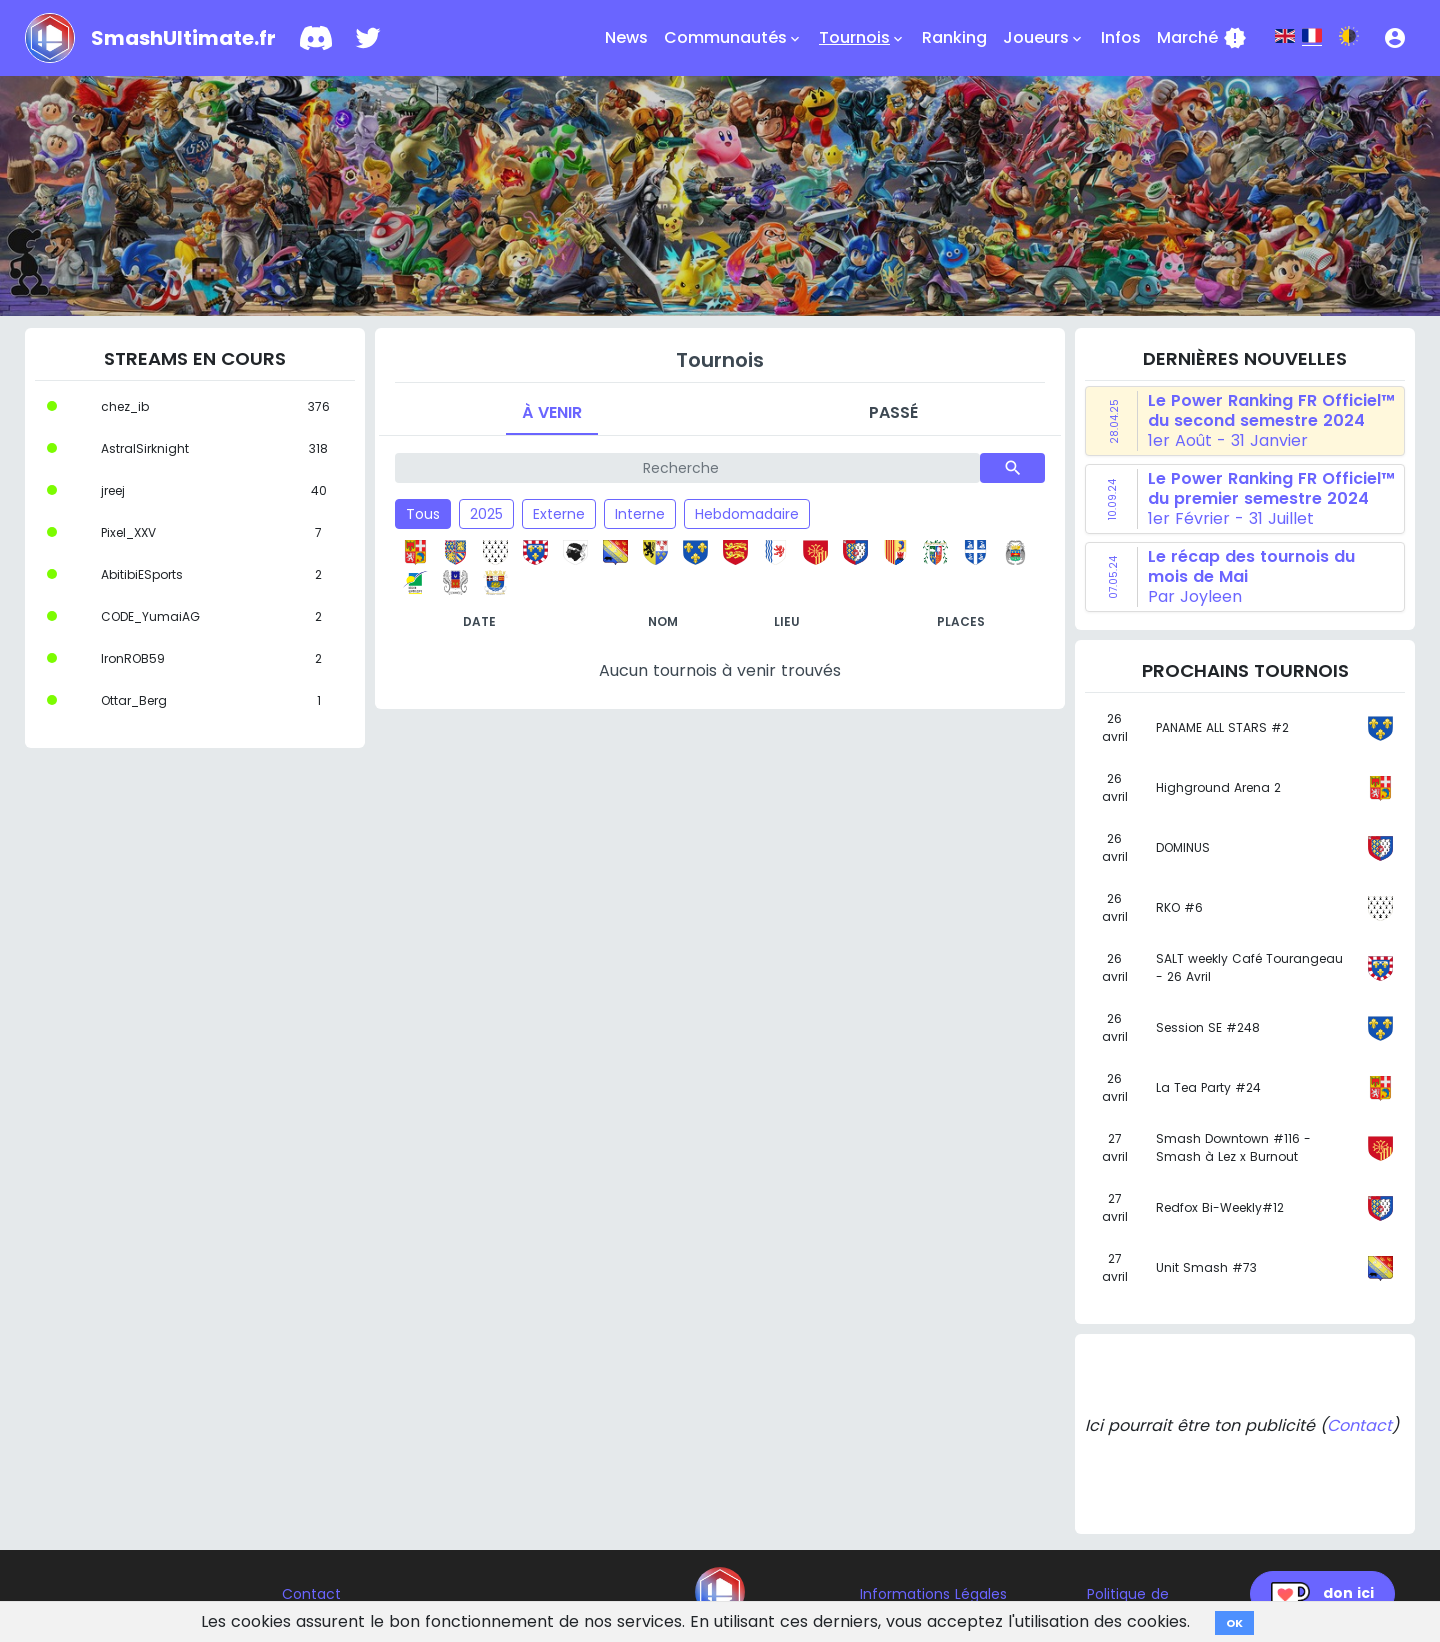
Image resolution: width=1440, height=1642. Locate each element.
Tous (423, 514)
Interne (640, 514)
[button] (1395, 38)
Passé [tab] (893, 412)
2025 (486, 514)
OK (1234, 1623)
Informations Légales (933, 1594)
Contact (1359, 1425)
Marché (1202, 38)
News (626, 37)
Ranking (954, 37)
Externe (559, 514)
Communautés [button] (733, 38)
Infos (1121, 37)
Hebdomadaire (747, 514)
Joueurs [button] (1044, 38)
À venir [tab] (552, 412)
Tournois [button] (862, 38)
